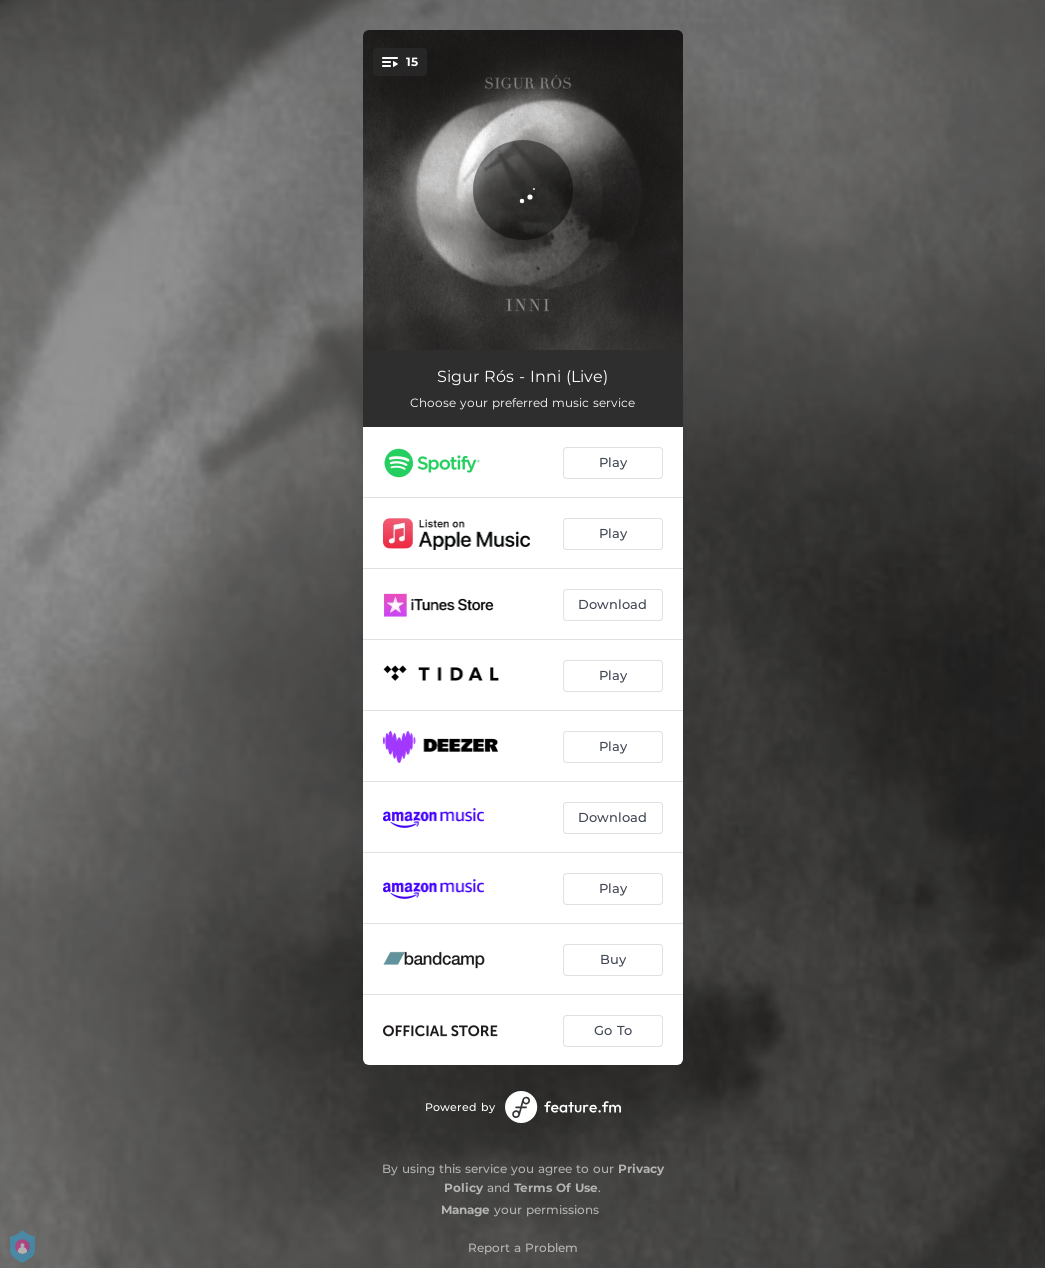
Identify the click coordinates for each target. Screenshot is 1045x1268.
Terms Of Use (556, 1187)
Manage (465, 1209)
